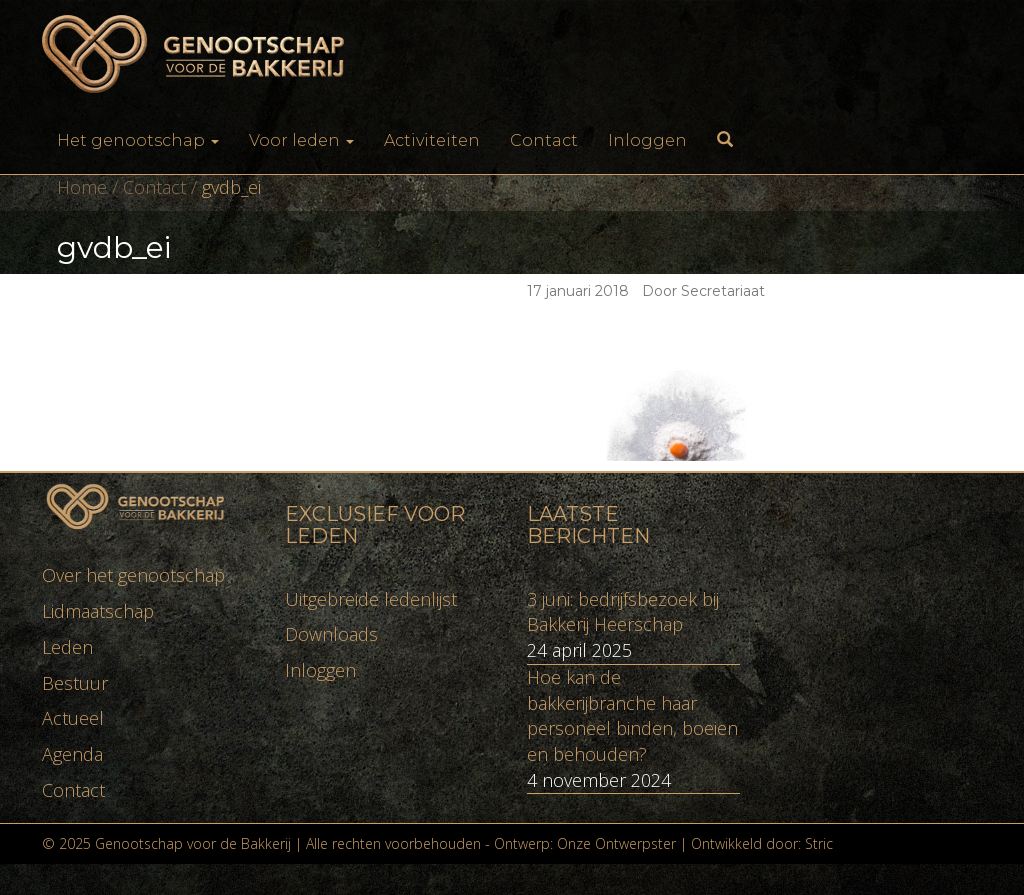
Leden (67, 647)
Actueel (73, 718)
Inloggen (647, 140)
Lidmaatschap (98, 611)
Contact (544, 140)
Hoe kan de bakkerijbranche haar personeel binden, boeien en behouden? (632, 715)
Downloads (331, 634)
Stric (819, 843)
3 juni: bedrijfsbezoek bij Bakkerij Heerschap (623, 612)
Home (82, 187)
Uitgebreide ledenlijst (371, 599)
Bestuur (75, 683)
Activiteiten (432, 140)
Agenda (72, 754)
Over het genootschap (133, 575)
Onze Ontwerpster (616, 843)
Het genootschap (138, 140)
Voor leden (301, 140)
